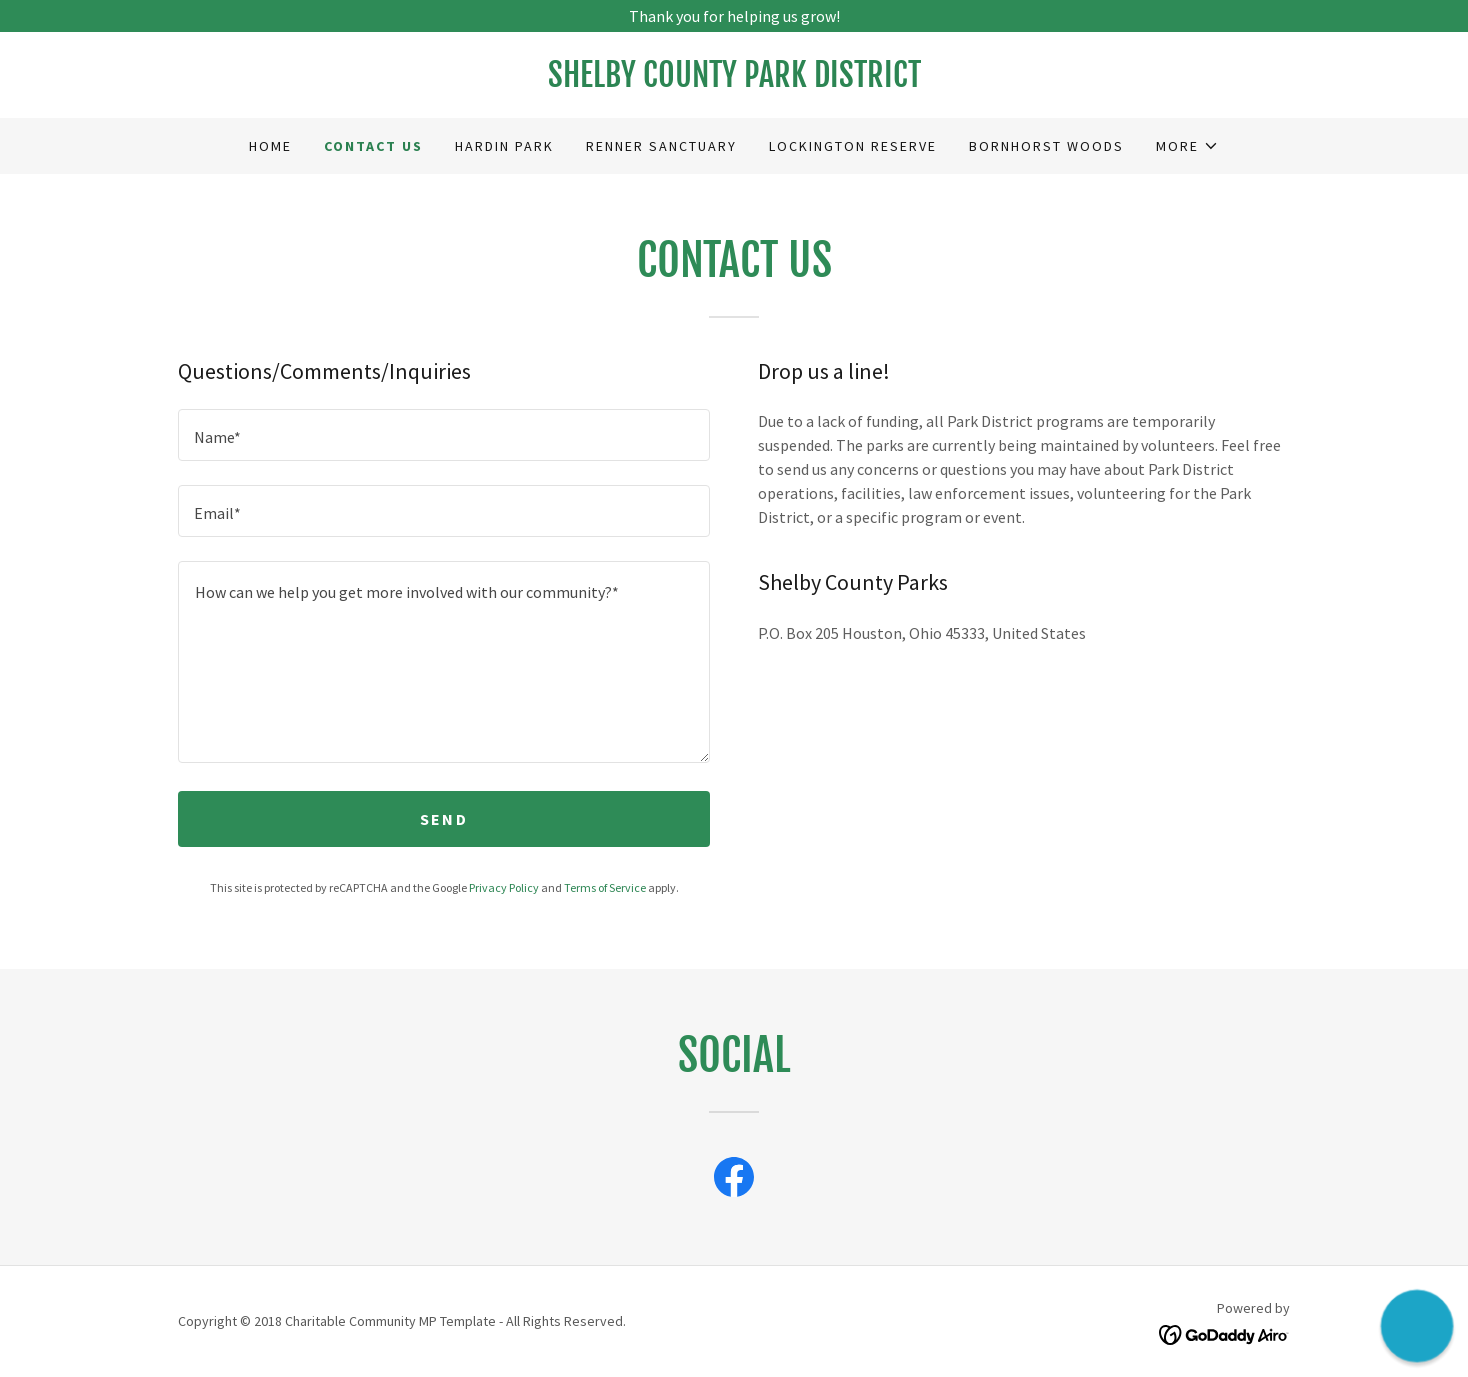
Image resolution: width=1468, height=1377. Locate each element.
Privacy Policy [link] (504, 887)
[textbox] (444, 435)
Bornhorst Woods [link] (1046, 146)
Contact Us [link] (373, 146)
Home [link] (270, 146)
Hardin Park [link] (504, 146)
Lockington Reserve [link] (853, 146)
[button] (1187, 146)
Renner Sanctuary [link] (661, 146)
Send (444, 819)
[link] (734, 81)
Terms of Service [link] (605, 887)
